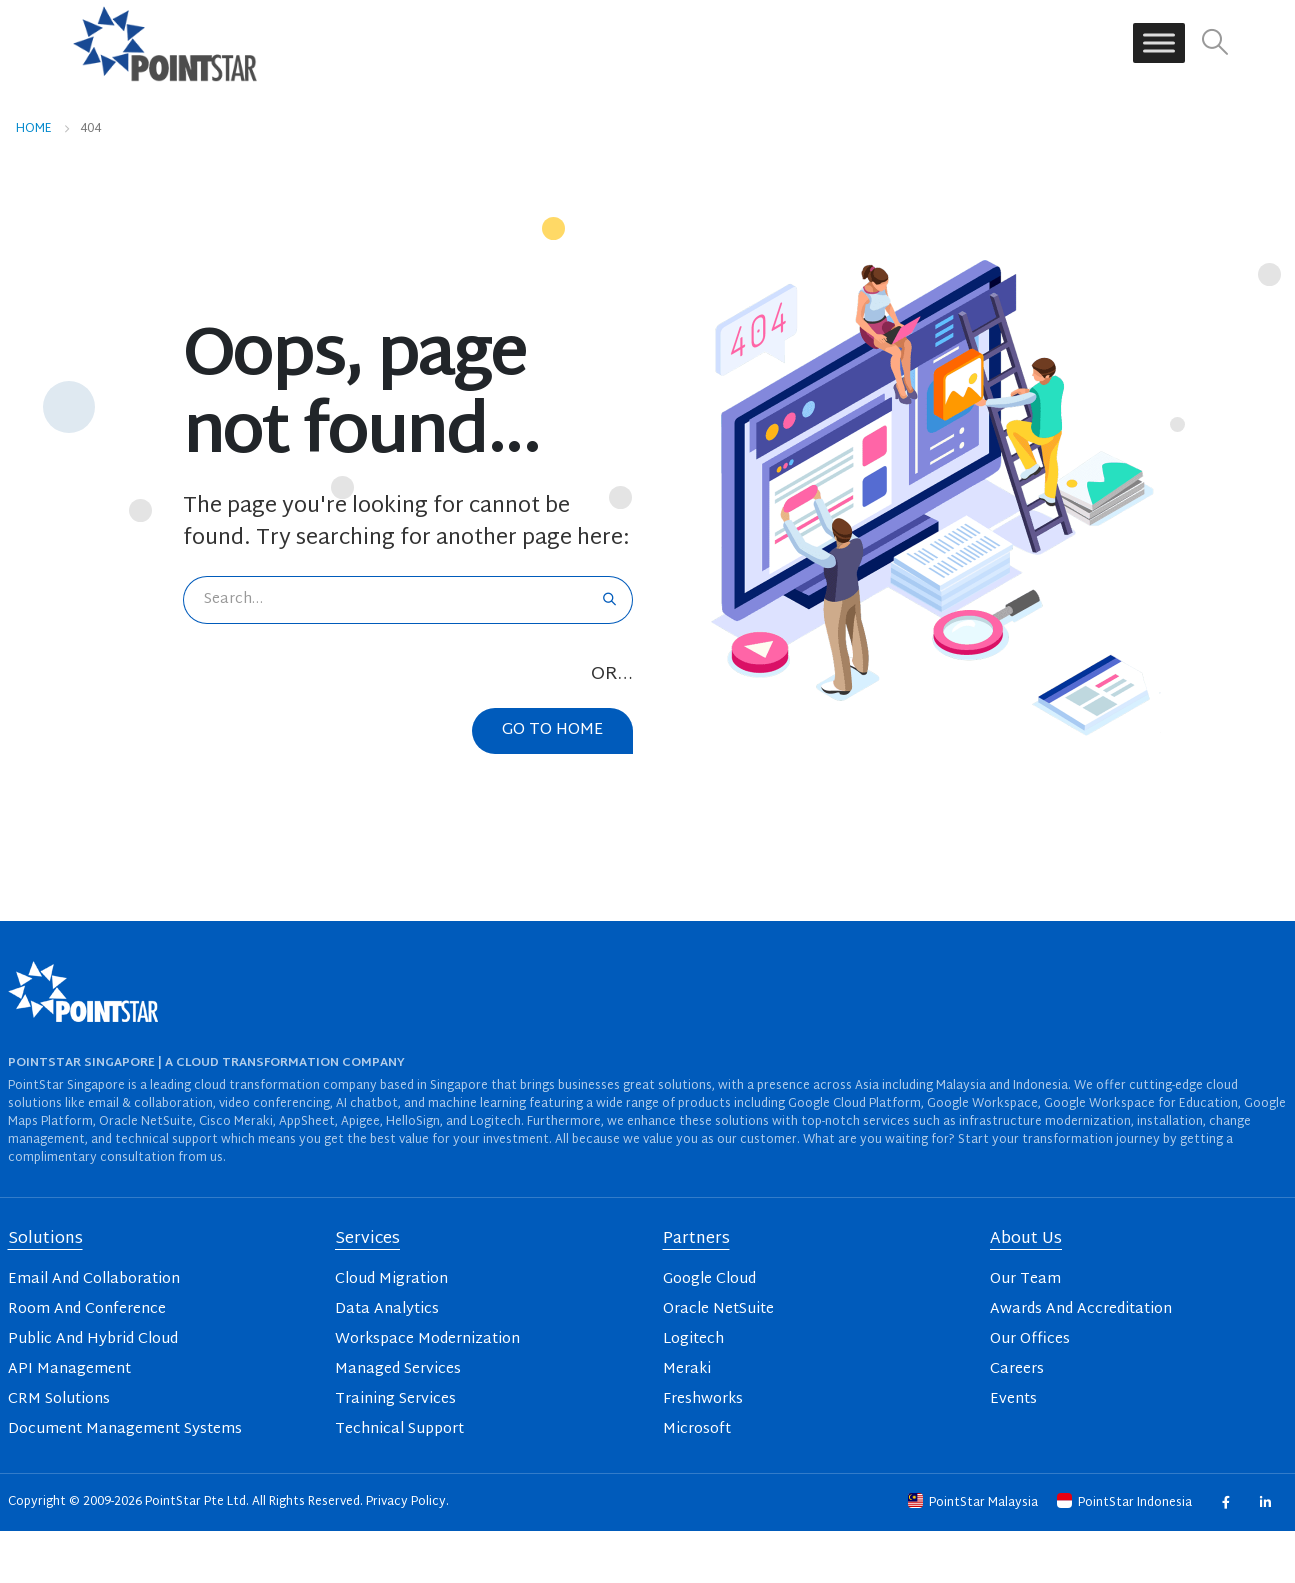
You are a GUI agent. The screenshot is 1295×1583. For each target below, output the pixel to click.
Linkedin (1265, 1502)
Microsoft (697, 1429)
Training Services (395, 1399)
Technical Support (399, 1429)
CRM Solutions (59, 1399)
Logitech (693, 1339)
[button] (1214, 43)
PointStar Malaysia (974, 1503)
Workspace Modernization (427, 1339)
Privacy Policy (406, 1502)
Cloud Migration (391, 1279)
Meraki (687, 1369)
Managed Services (398, 1369)
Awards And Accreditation (1081, 1309)
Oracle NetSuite (718, 1309)
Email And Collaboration (94, 1279)
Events (1013, 1399)
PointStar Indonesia (1126, 1503)
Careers (1017, 1369)
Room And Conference (87, 1309)
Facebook (1225, 1502)
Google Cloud (709, 1279)
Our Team (1025, 1279)
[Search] (609, 600)
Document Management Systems (125, 1429)
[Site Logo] (165, 43)
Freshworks (703, 1399)
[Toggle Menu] (1159, 43)
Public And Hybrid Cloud (93, 1339)
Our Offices (1030, 1339)
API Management (69, 1369)
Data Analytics (387, 1309)
